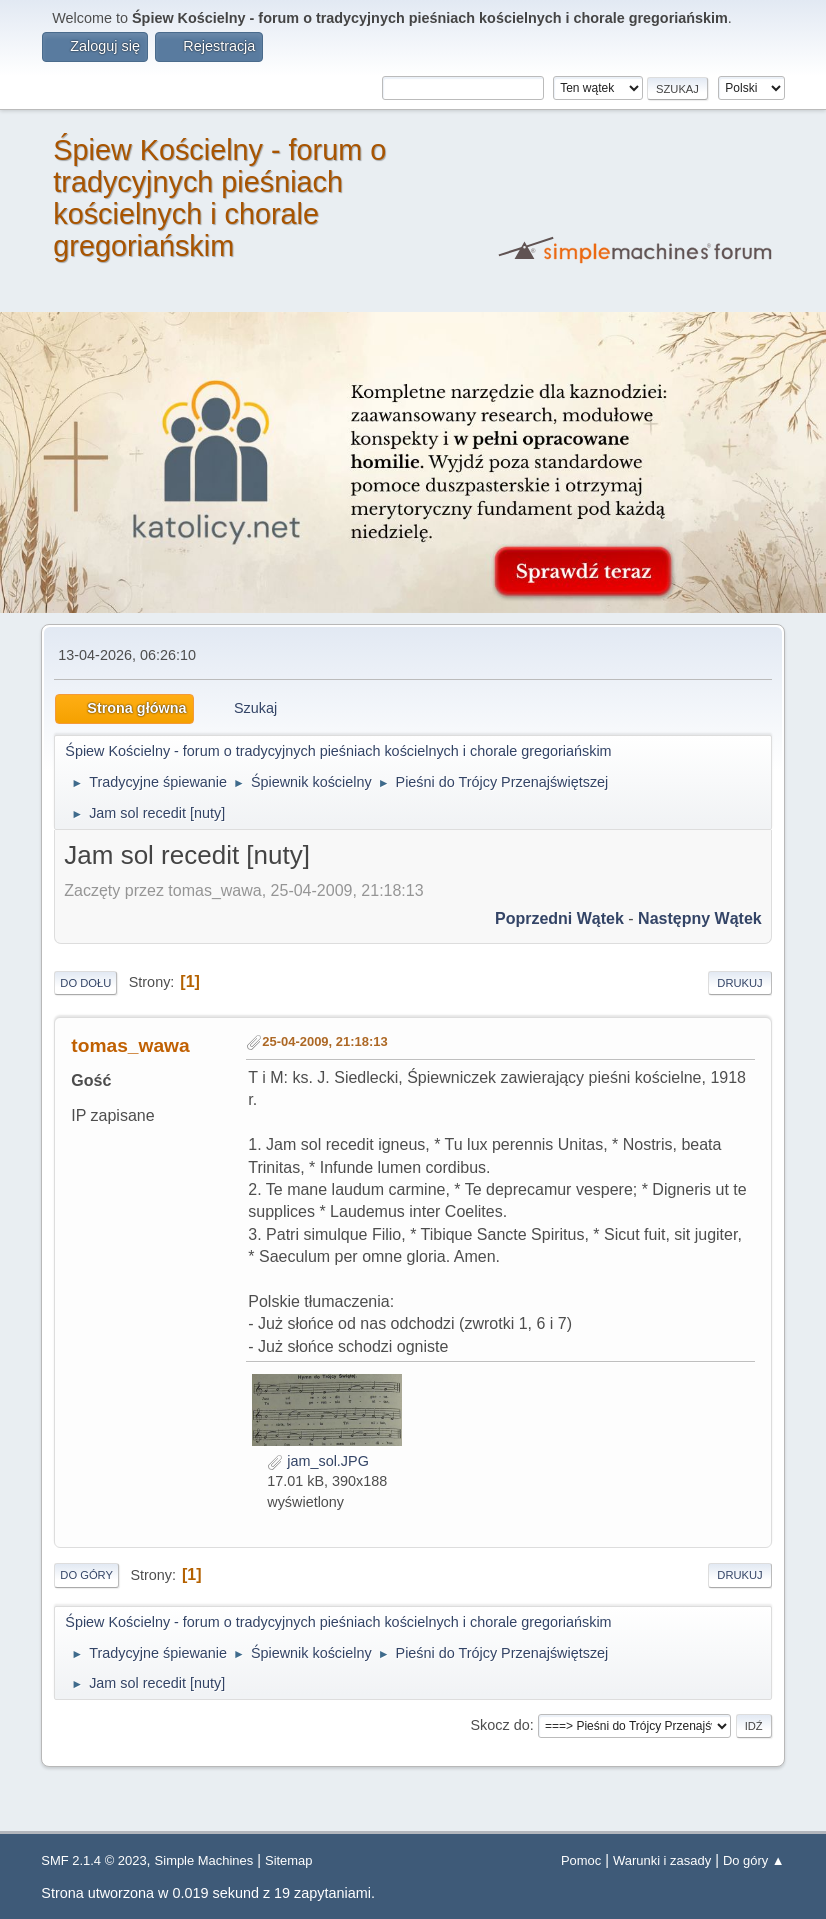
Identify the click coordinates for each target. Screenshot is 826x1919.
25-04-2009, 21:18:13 (324, 1041)
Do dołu (85, 983)
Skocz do (499, 1725)
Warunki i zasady (662, 1860)
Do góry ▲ (754, 1860)
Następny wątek (700, 918)
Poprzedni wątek (559, 918)
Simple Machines (204, 1860)
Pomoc (581, 1860)
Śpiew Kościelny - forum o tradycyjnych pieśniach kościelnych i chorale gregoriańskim (219, 198)
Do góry (86, 1575)
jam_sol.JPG (318, 1461)
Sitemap (289, 1860)
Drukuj (739, 983)
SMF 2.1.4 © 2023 (93, 1860)
